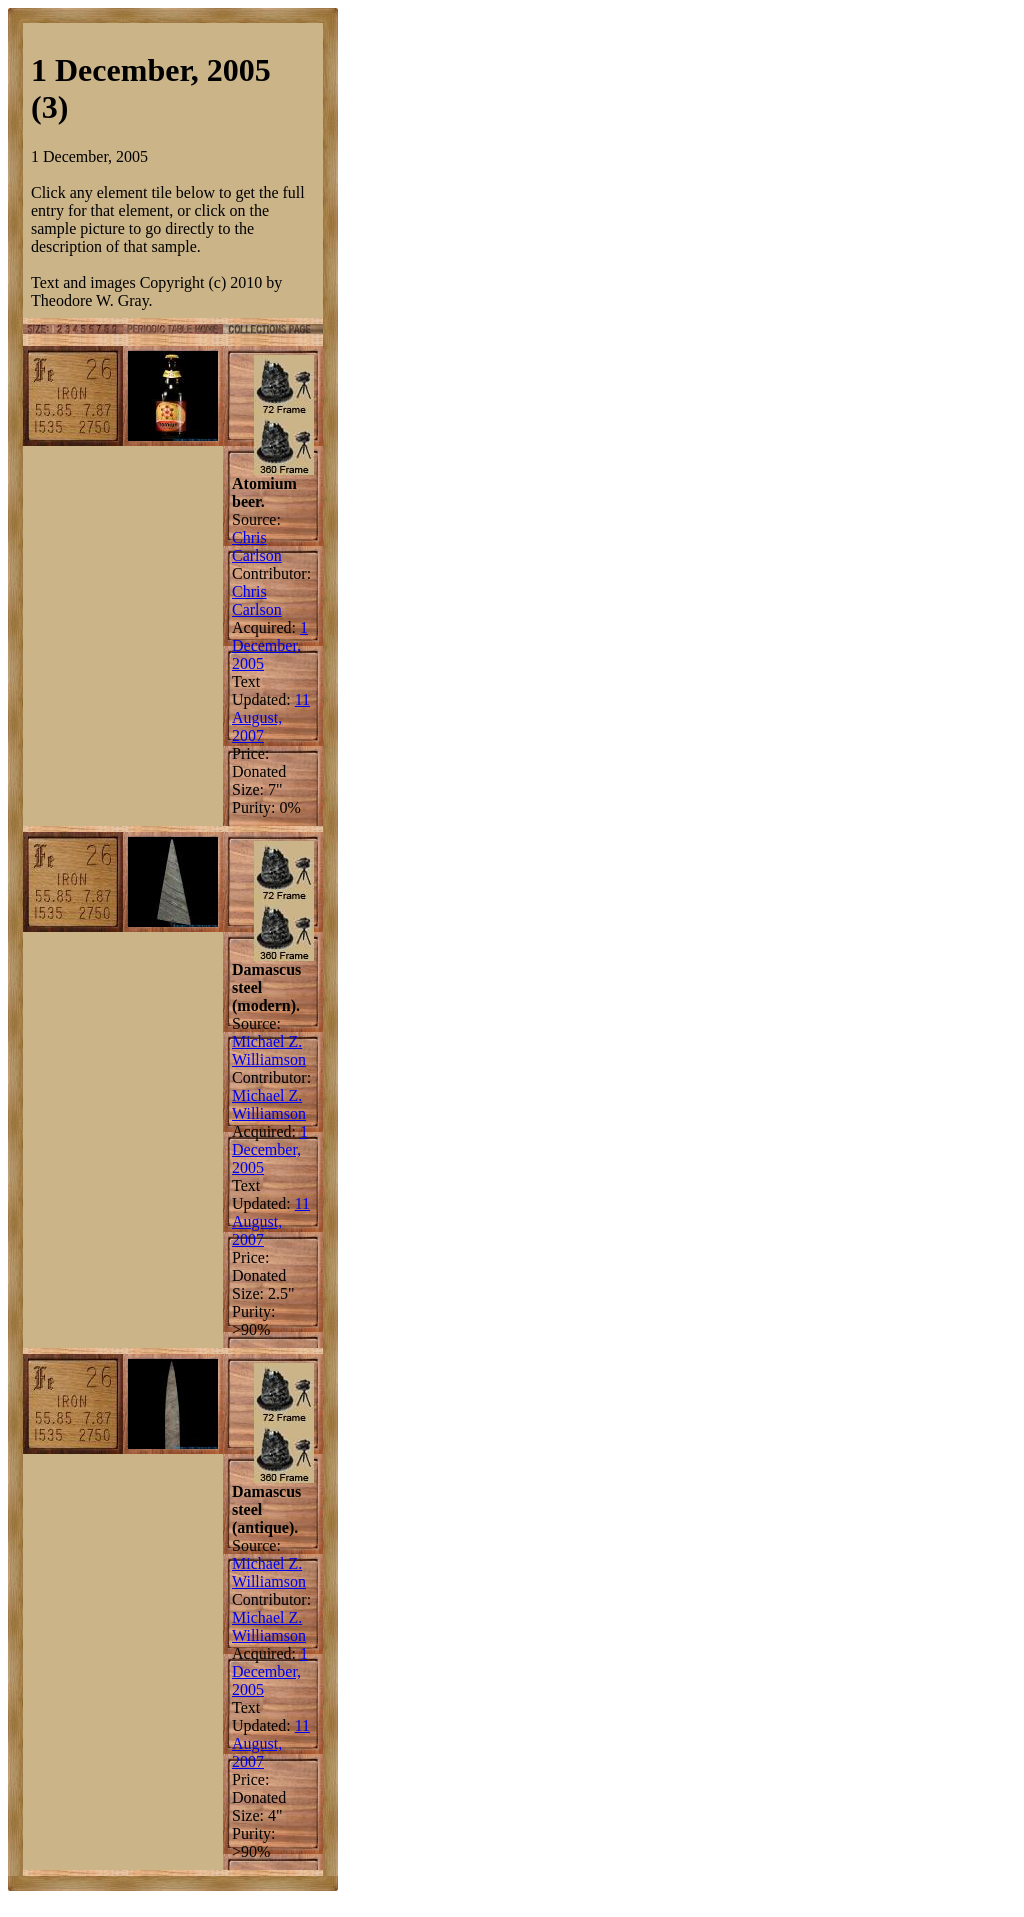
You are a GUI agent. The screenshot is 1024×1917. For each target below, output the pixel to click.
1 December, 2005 (270, 645)
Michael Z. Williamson (269, 1050)
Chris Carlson (257, 546)
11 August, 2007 (271, 717)
